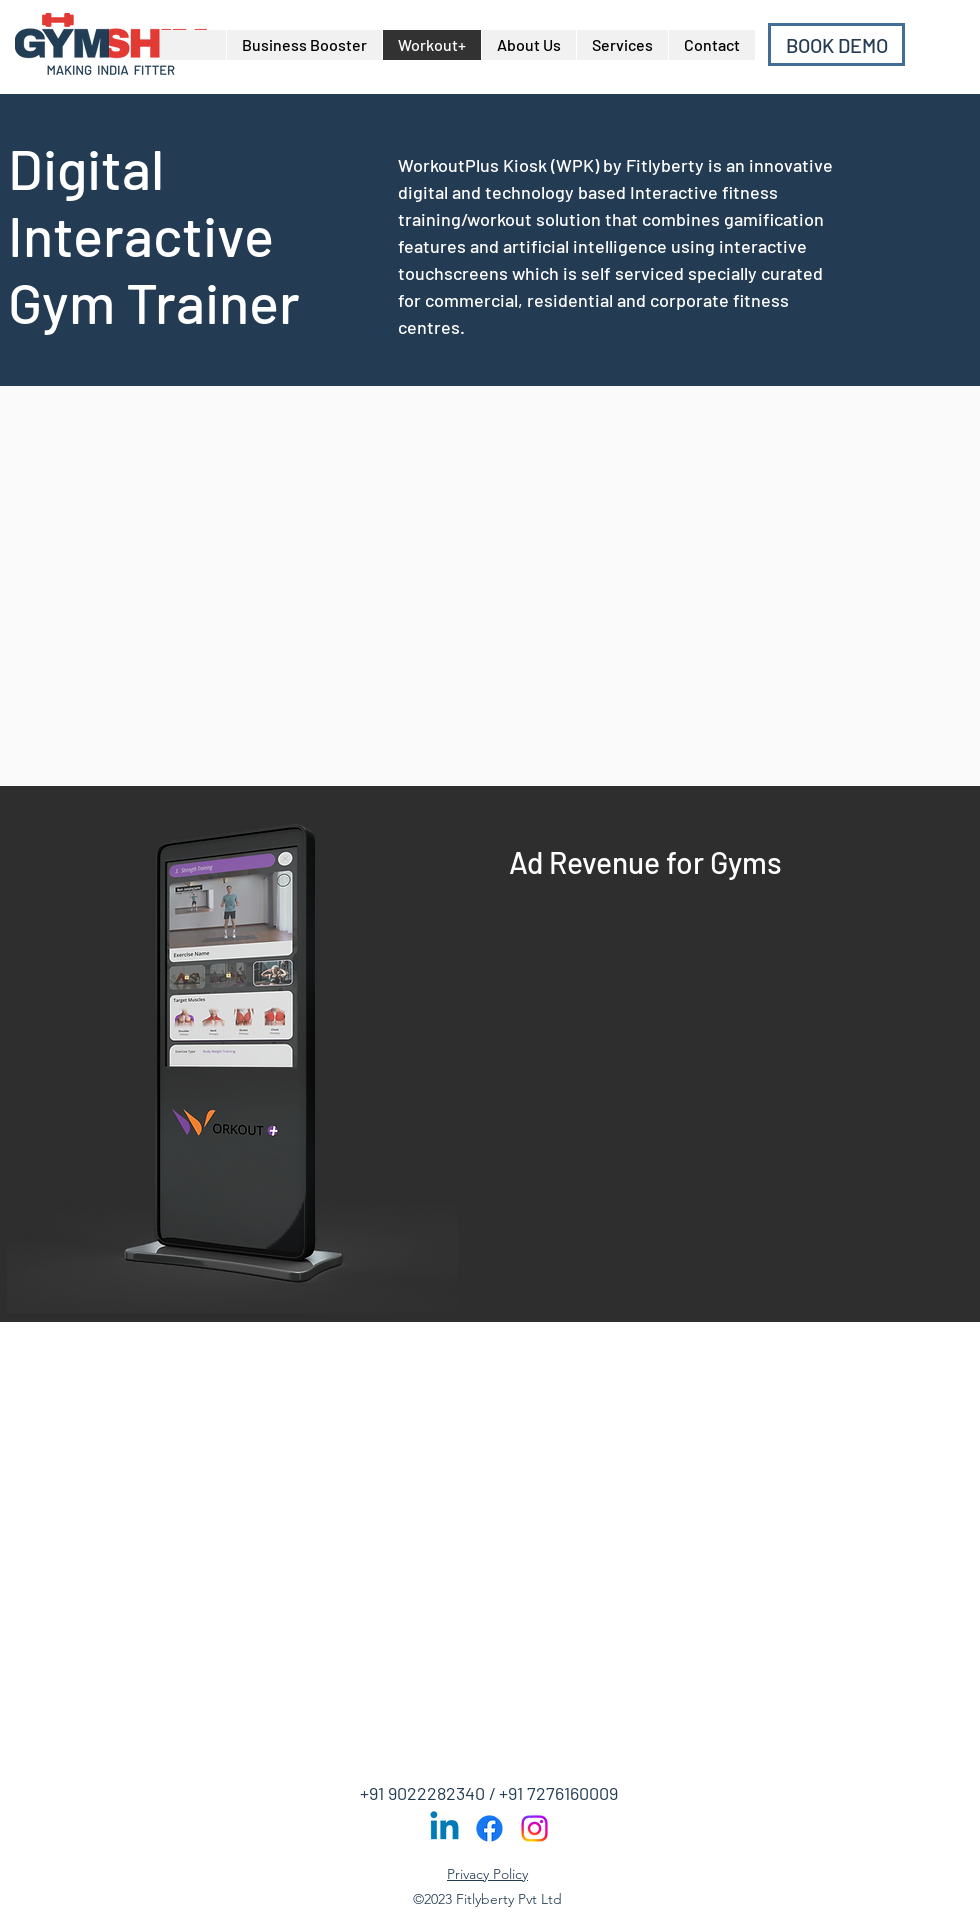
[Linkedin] (444, 1828)
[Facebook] (489, 1828)
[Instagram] (534, 1828)
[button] (622, 45)
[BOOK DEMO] (836, 44)
